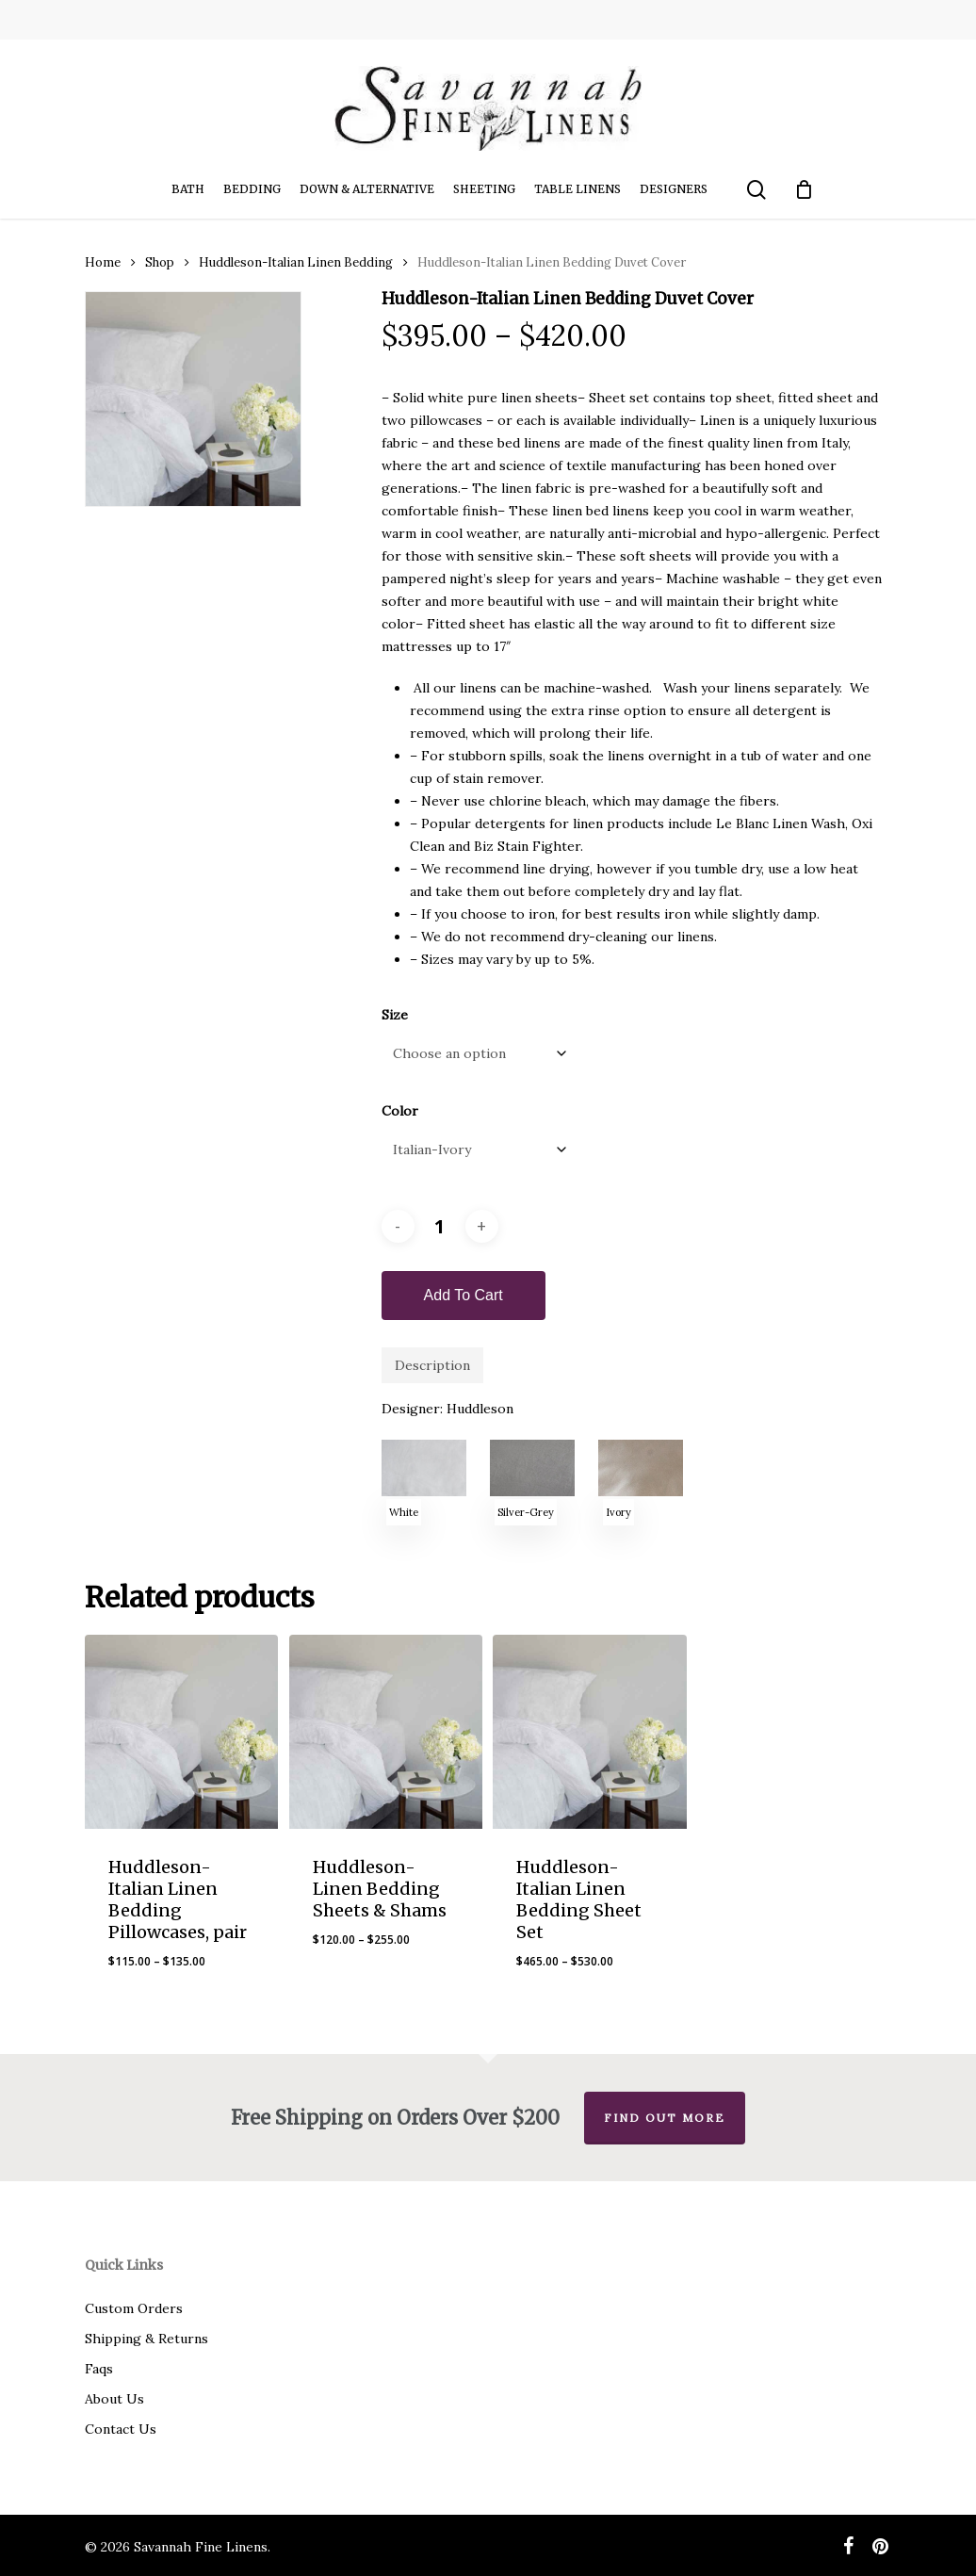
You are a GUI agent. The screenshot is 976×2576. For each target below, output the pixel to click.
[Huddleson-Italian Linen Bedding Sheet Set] (589, 1731)
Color (400, 1110)
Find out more (664, 2118)
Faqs (99, 2368)
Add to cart (463, 1295)
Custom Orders (134, 2308)
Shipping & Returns (146, 2338)
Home (103, 262)
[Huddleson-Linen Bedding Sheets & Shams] (385, 1731)
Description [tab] (432, 1365)
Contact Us (120, 2429)
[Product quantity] (440, 1226)
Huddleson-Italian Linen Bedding (296, 262)
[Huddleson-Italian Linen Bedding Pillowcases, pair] (181, 1731)
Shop (159, 262)
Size (395, 1014)
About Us (114, 2398)
